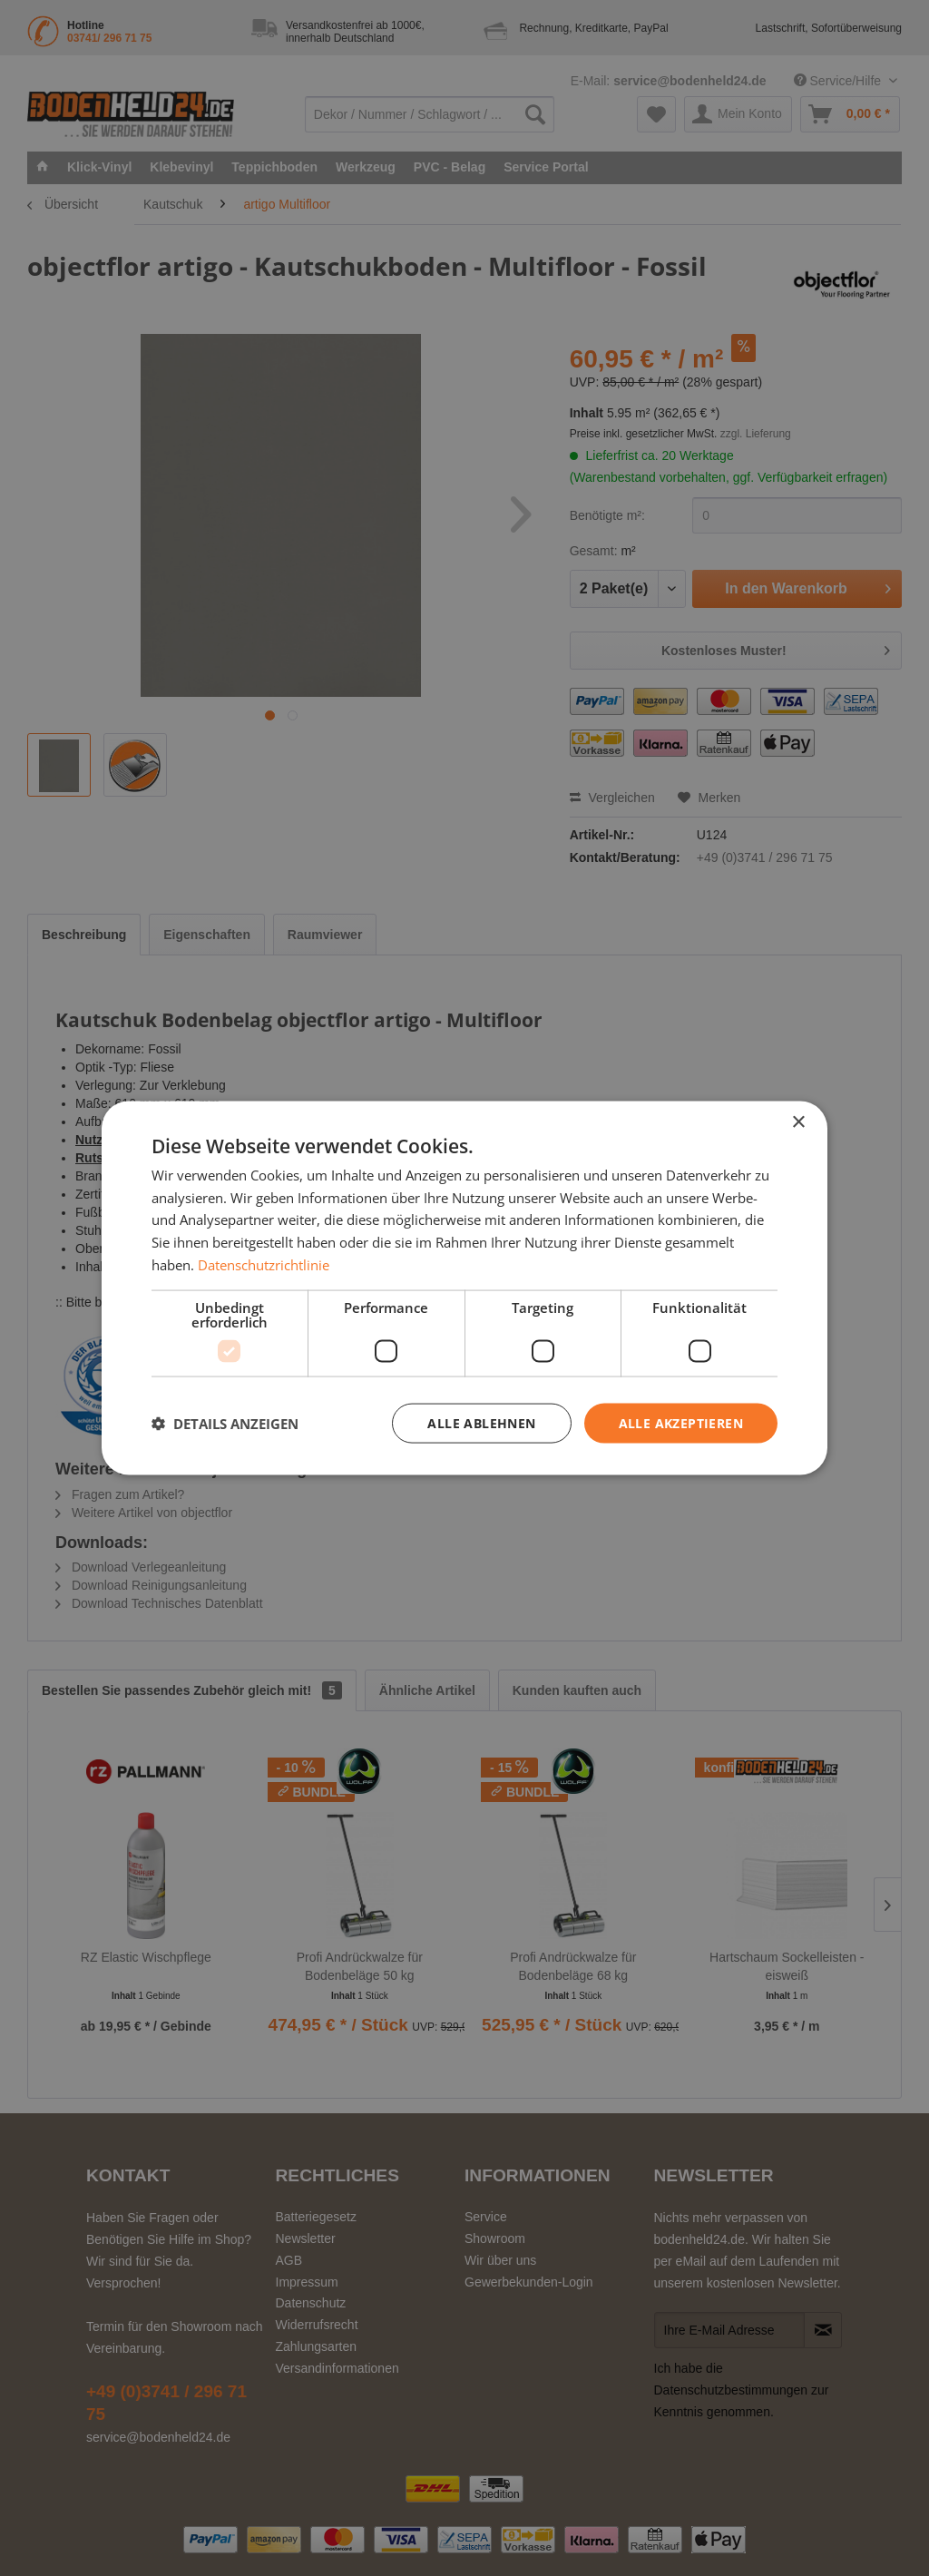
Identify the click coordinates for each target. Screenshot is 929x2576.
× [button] (798, 1122)
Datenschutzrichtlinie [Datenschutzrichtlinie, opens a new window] (263, 1264)
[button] (225, 1424)
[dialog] (464, 1288)
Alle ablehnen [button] (481, 1422)
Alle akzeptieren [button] (681, 1422)
